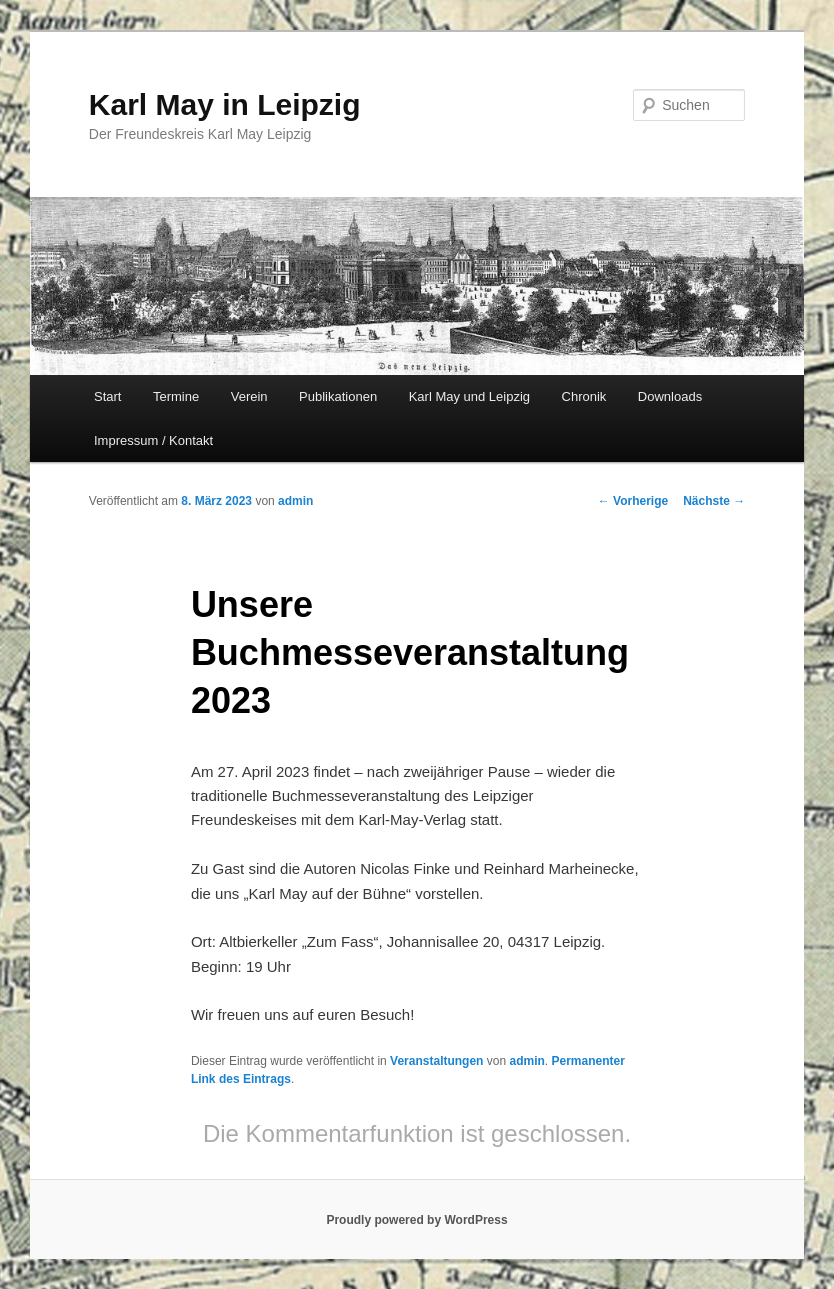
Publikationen (338, 396)
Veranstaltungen (436, 1061)
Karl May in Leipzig (225, 104)
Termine (176, 396)
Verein (249, 396)
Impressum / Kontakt (153, 440)
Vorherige (633, 501)
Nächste (714, 501)
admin (295, 501)
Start (107, 396)
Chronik (584, 396)
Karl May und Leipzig (469, 396)
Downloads (670, 396)
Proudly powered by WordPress (416, 1220)
